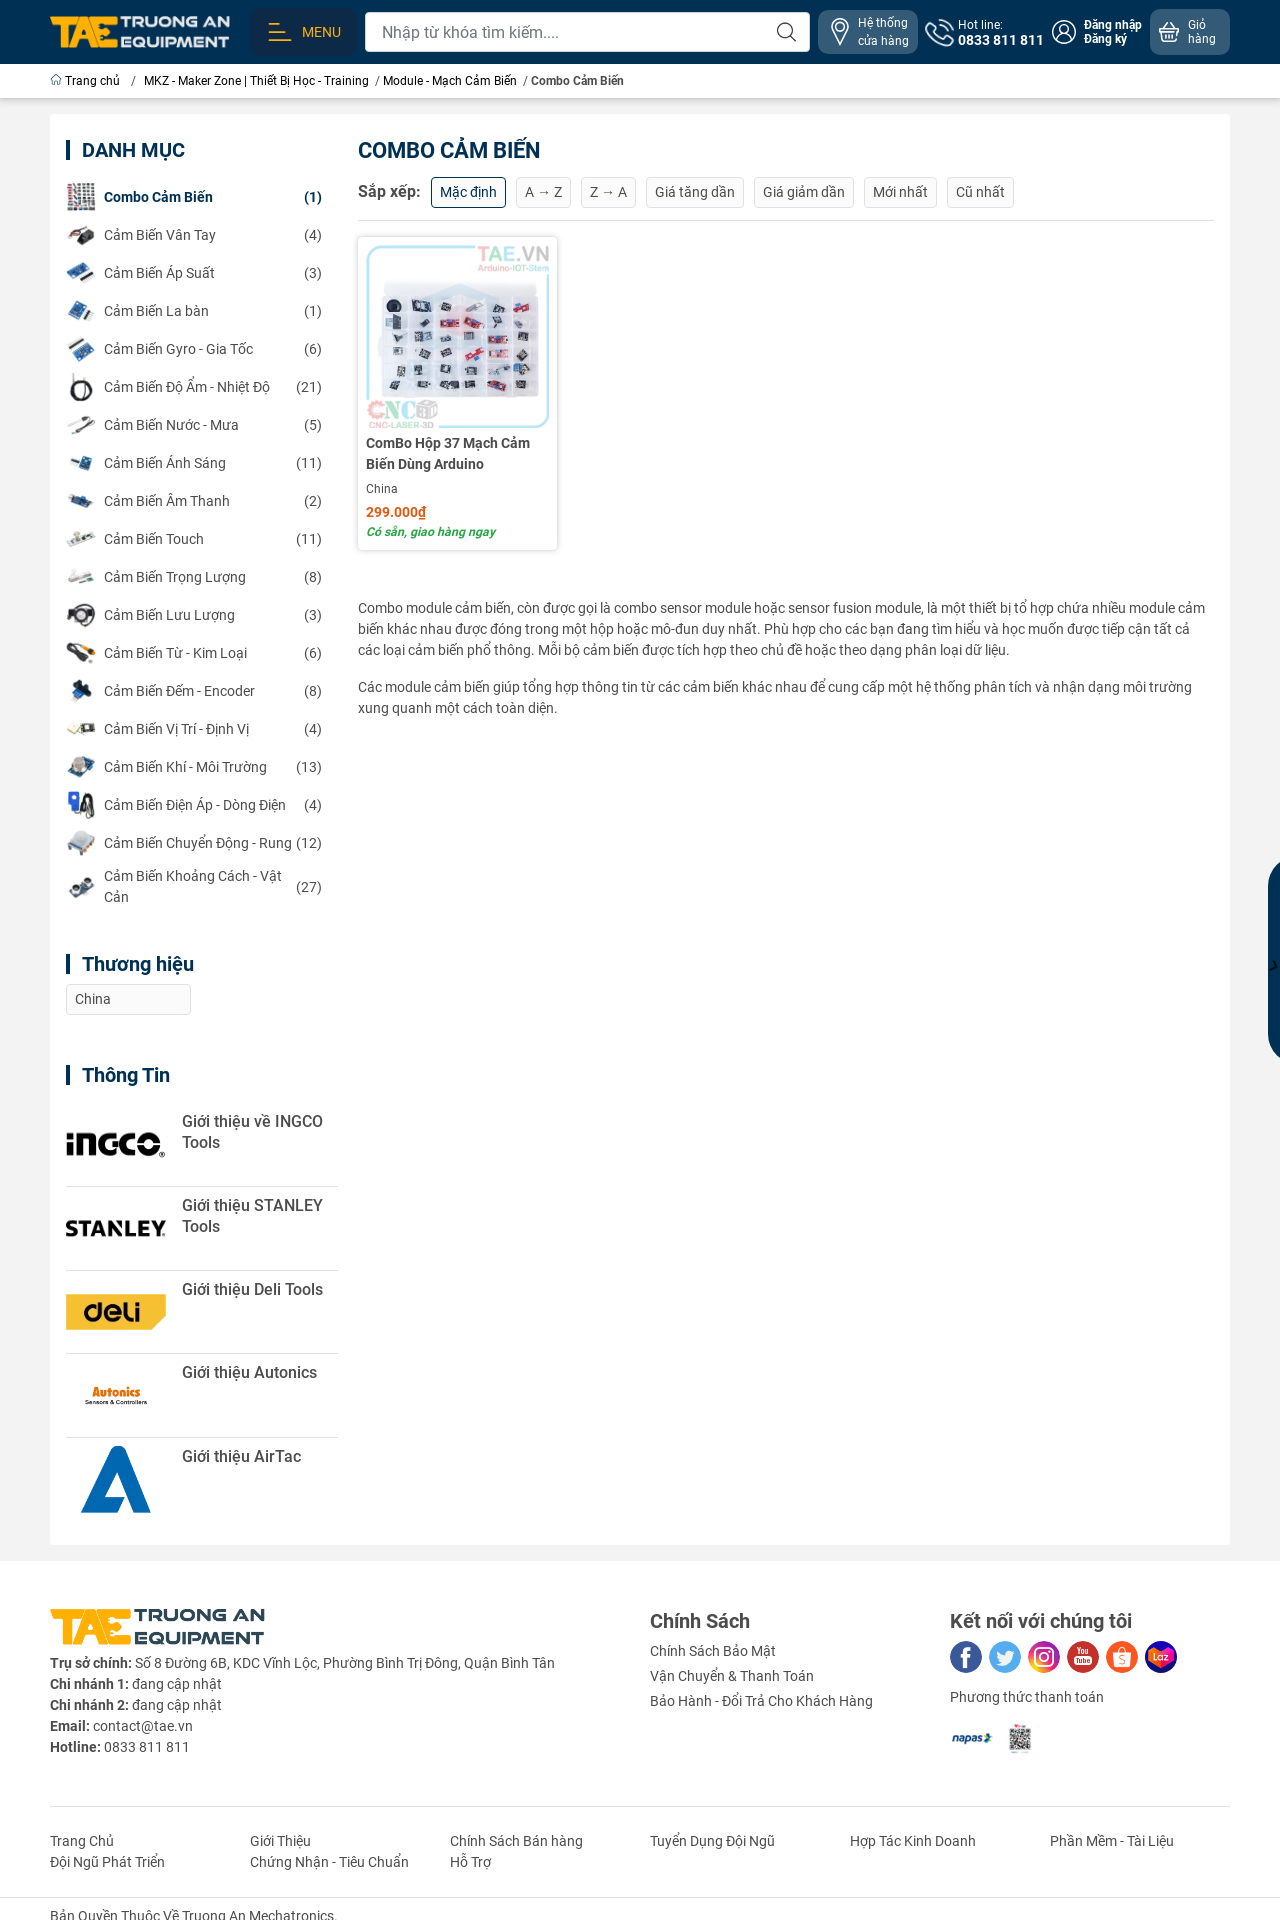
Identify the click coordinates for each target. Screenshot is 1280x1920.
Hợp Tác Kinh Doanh (913, 1841)
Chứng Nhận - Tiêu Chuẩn (329, 1862)
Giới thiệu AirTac (241, 1456)
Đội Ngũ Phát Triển (107, 1862)
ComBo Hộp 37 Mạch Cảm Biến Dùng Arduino (448, 453)
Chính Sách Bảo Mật (713, 1651)
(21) (194, 387)
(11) (194, 463)
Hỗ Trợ (470, 1862)
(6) (194, 349)
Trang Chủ (82, 1841)
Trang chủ (86, 81)
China (382, 489)
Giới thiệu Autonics (249, 1372)
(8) (194, 577)
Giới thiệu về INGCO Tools (252, 1132)
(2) (194, 501)
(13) (194, 767)
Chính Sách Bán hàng (516, 1841)
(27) (194, 887)
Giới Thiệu (280, 1841)
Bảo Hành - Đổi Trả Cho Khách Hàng (761, 1701)
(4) (194, 235)
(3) (194, 273)
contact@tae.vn (143, 1726)
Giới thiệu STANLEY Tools (252, 1216)
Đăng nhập (1113, 25)
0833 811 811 (147, 1747)
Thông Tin (126, 1075)
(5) (194, 425)
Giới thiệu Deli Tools (252, 1289)
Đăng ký (1105, 39)
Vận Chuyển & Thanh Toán (732, 1676)
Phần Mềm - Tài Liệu (1112, 1841)
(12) (194, 843)
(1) (194, 197)
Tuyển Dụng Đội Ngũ (712, 1841)
